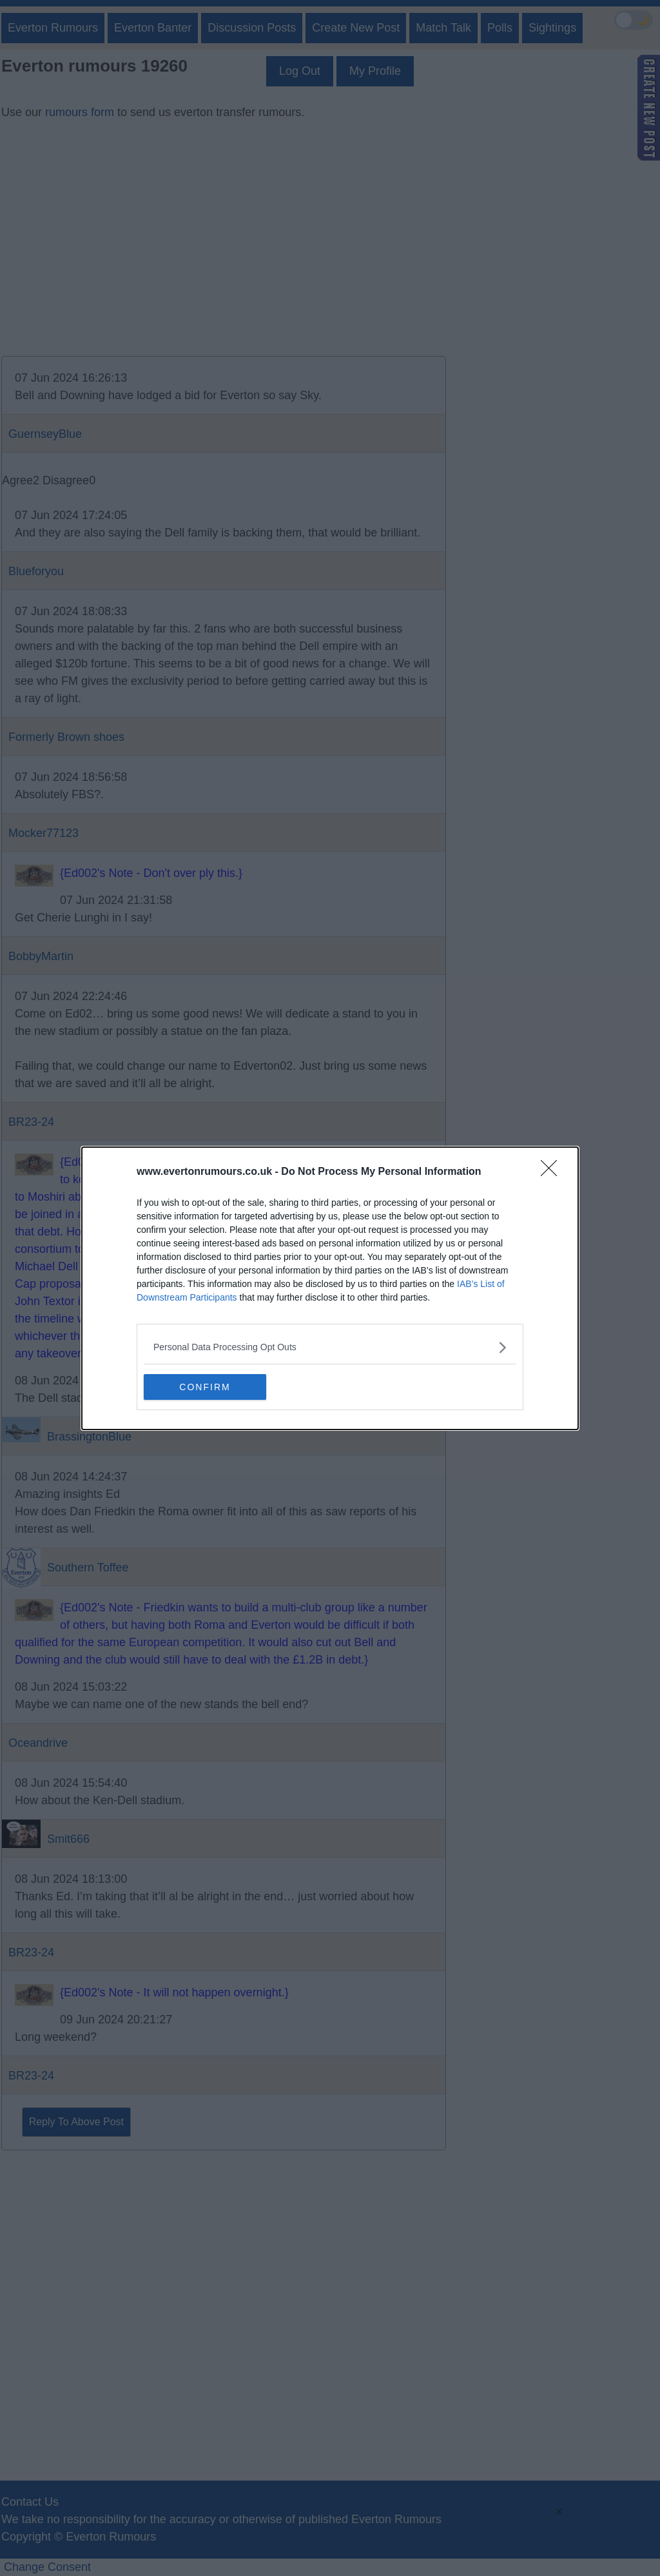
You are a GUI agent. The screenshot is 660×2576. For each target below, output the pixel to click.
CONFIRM (204, 1387)
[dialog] (330, 1288)
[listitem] (330, 1347)
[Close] (553, 1172)
